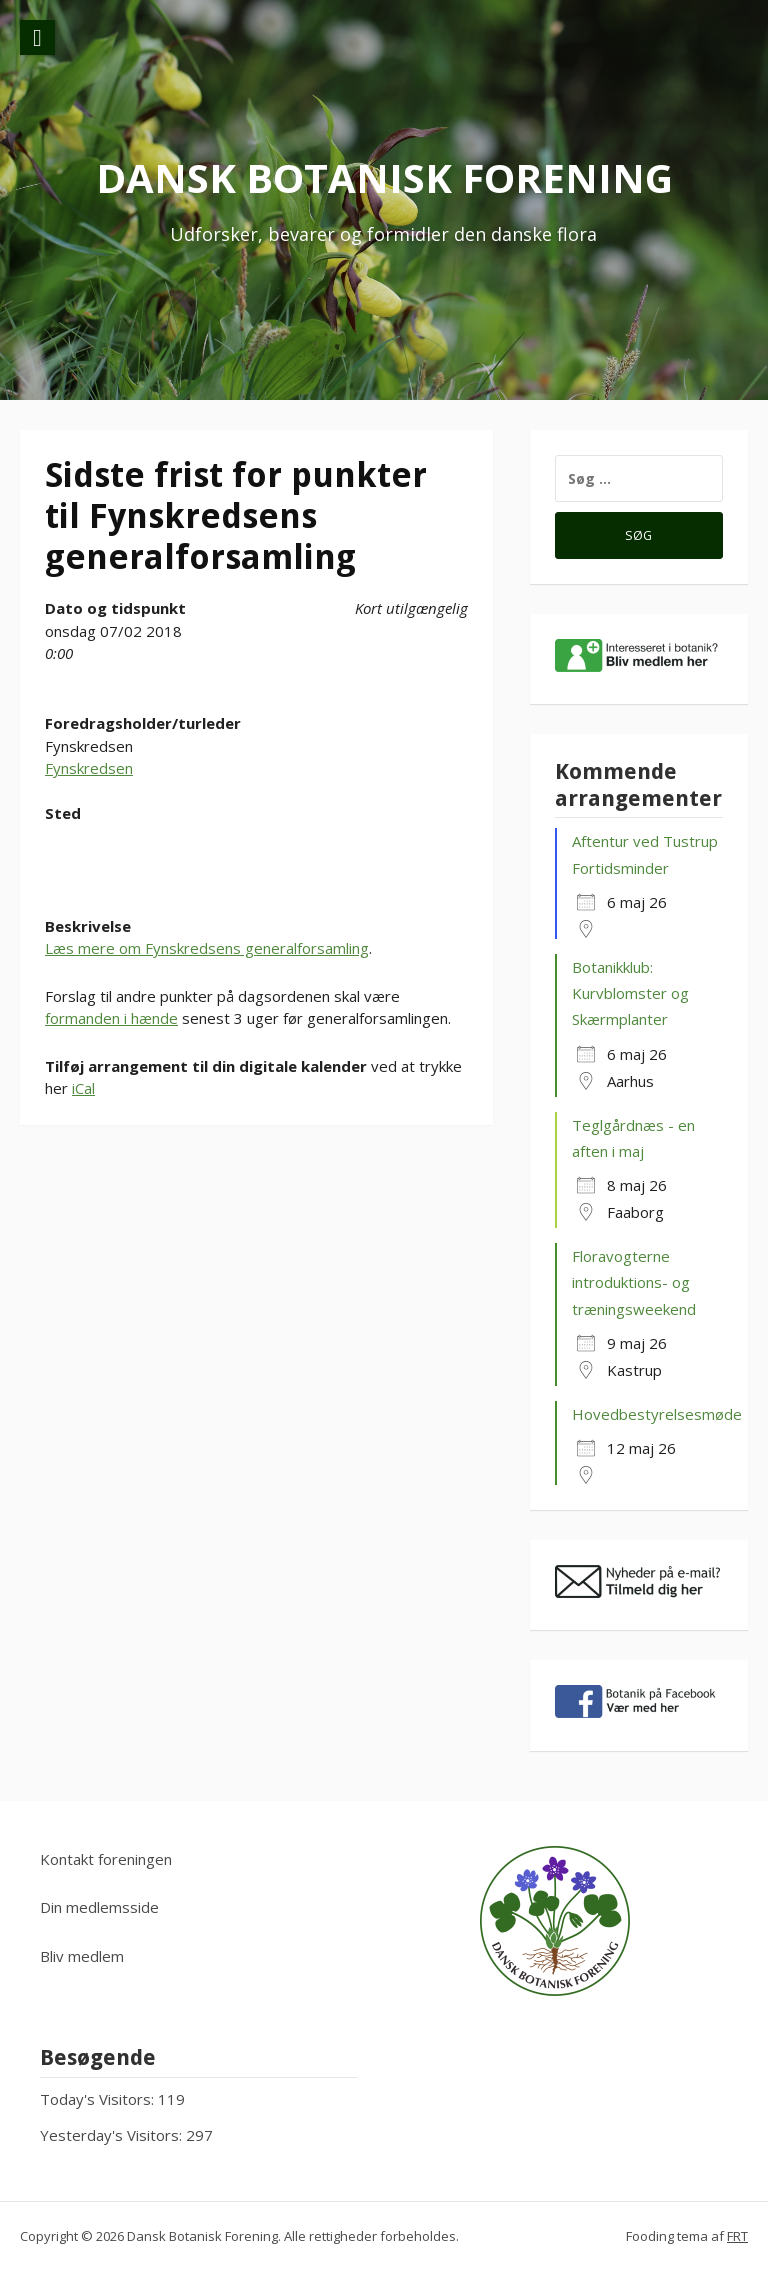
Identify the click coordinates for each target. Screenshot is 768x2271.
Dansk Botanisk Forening (384, 177)
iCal (83, 1088)
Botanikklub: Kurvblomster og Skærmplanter (630, 993)
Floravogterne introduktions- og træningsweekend (634, 1282)
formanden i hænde (111, 1018)
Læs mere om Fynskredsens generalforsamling (207, 948)
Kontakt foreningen (106, 1859)
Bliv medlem (82, 1956)
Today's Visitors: (99, 2099)
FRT (737, 2236)
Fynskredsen (89, 768)
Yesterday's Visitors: (113, 2135)
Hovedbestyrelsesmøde (657, 1414)
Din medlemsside (99, 1907)
